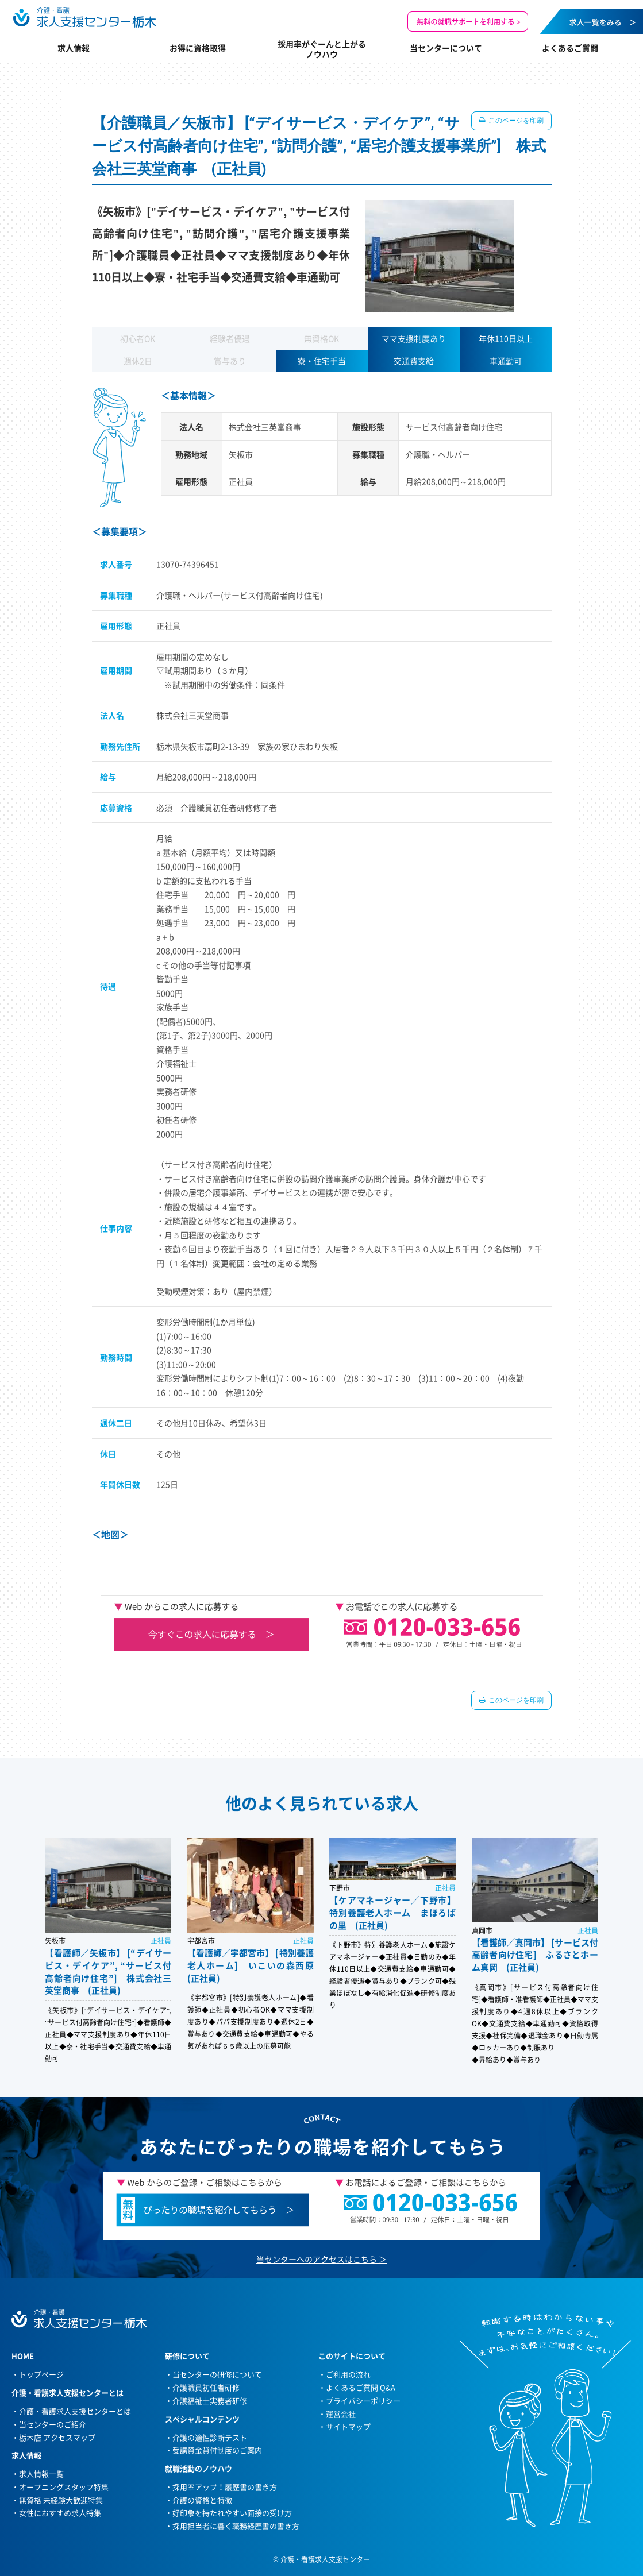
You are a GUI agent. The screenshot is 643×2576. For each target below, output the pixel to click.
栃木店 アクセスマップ (57, 2437)
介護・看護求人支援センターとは (75, 2410)
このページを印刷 (515, 121)
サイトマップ (348, 2426)
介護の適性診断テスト (209, 2437)
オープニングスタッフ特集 (64, 2486)
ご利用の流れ (348, 2374)
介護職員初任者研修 (206, 2387)
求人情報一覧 (41, 2473)
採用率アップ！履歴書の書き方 (224, 2486)
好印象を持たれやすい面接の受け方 (232, 2512)
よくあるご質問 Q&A (360, 2387)
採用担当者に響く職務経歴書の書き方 (235, 2525)
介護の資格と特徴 (202, 2499)
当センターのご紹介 (52, 2424)
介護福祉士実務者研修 (209, 2400)
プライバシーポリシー (363, 2400)
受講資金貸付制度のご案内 (217, 2449)
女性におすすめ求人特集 (60, 2512)
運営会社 (341, 2413)
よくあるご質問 (570, 47)
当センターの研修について (217, 2374)
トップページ (41, 2374)
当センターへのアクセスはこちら (316, 2259)
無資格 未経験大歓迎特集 (61, 2499)
